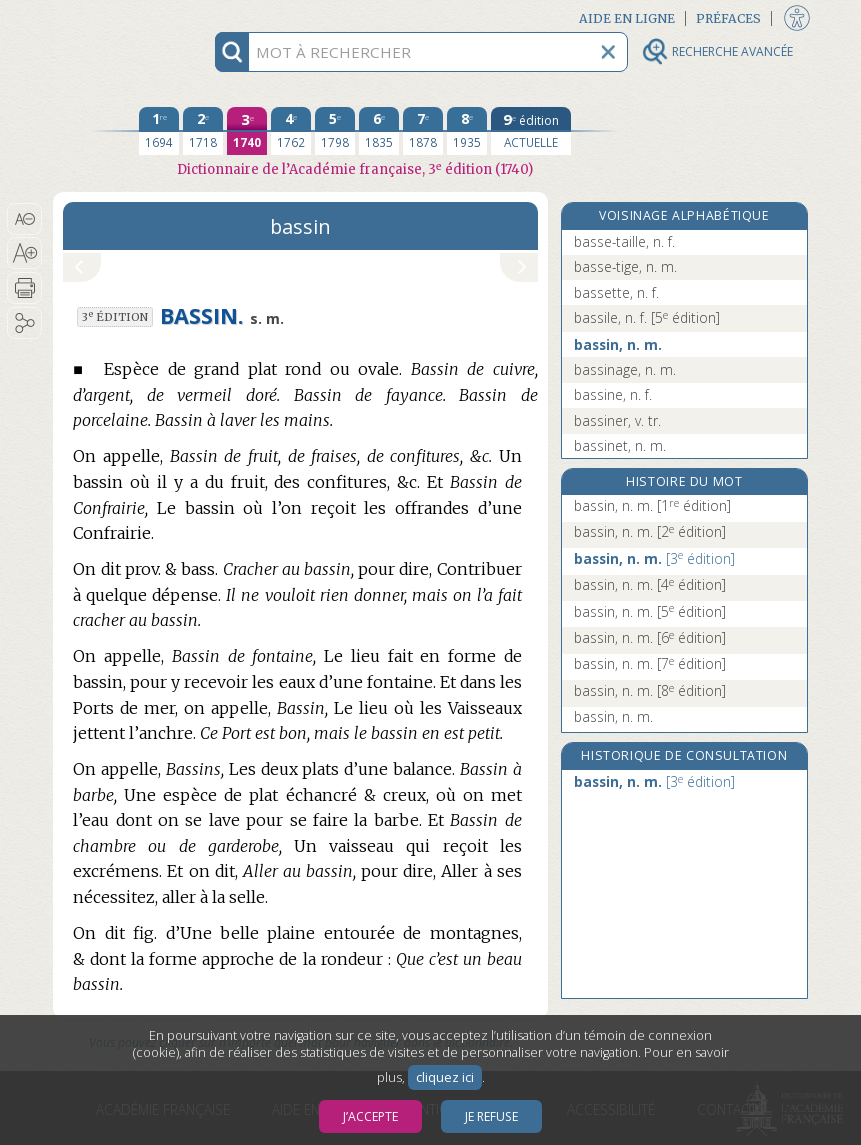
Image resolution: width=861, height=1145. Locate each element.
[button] (24, 219)
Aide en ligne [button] (627, 18)
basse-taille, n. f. (624, 241)
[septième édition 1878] (423, 131)
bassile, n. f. (647, 317)
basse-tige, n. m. (625, 266)
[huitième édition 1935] (467, 131)
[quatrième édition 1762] (291, 131)
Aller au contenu (131, 17)
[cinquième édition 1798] (335, 131)
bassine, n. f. (613, 394)
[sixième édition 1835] (379, 131)
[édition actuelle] (531, 131)
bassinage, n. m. (625, 369)
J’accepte (370, 1116)
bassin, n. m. (618, 344)
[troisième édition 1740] (247, 131)
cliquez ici (445, 1077)
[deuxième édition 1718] (203, 131)
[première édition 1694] (159, 131)
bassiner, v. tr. (617, 420)
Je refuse (491, 1116)
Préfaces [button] (728, 18)
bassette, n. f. (616, 292)
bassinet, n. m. (620, 445)
